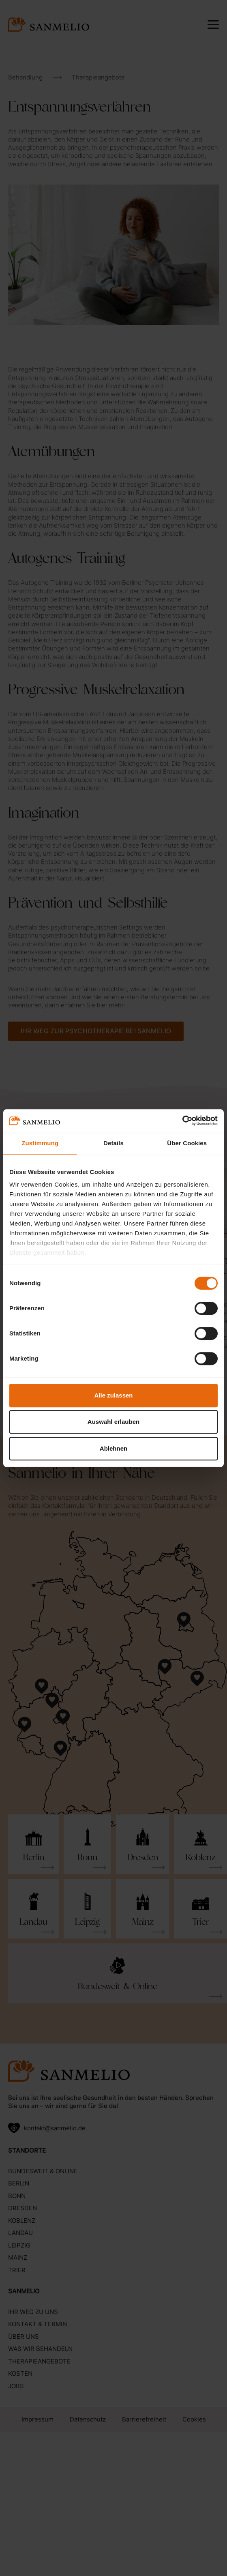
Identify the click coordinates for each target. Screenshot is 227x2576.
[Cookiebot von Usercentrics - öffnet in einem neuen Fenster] (182, 1120)
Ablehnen (113, 1448)
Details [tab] (113, 1143)
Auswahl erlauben (113, 1421)
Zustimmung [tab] (39, 1143)
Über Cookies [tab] (187, 1143)
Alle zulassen (113, 1395)
